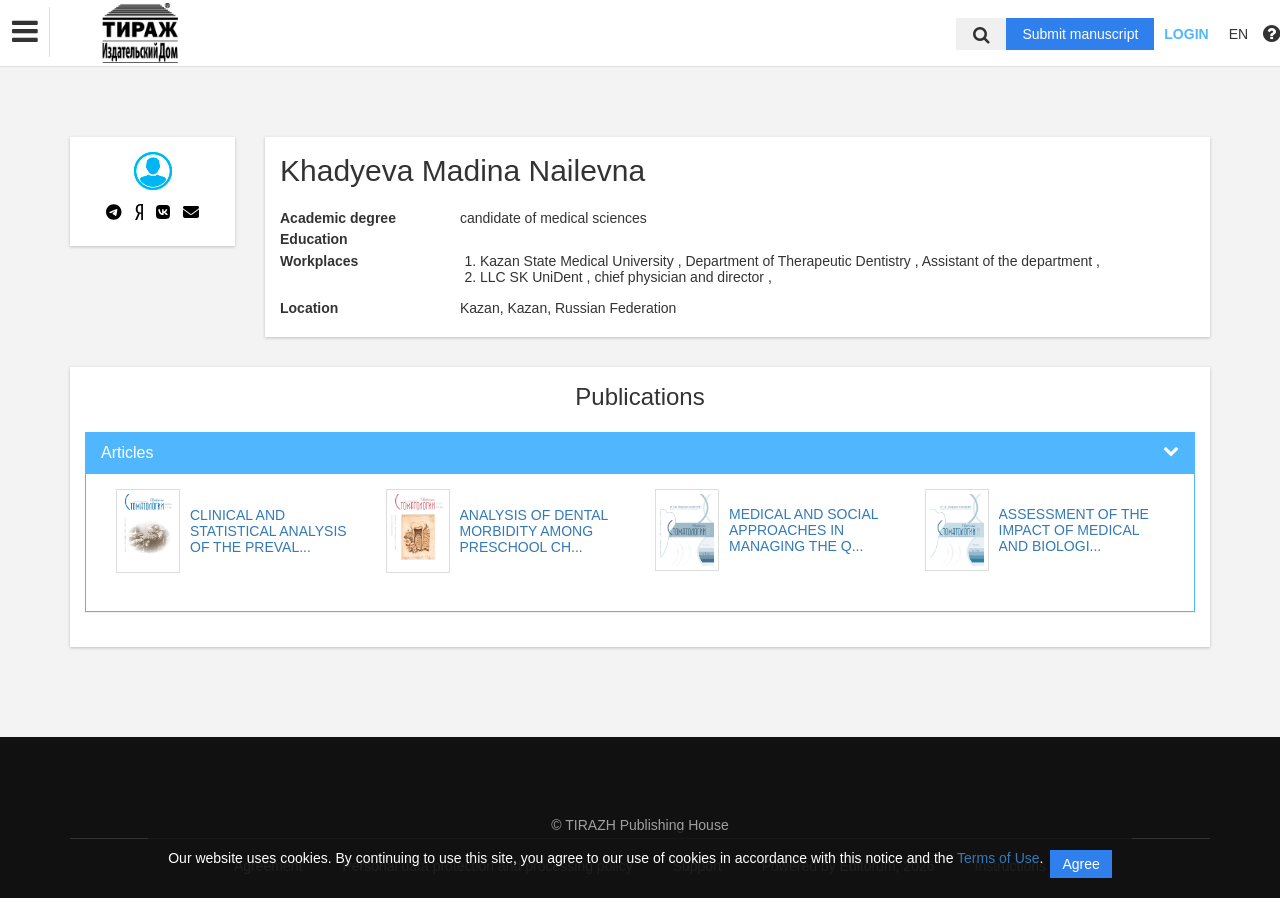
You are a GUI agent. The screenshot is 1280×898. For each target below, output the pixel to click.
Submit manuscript (1080, 34)
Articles (127, 452)
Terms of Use (998, 858)
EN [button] (1238, 34)
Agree (1080, 864)
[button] (25, 32)
